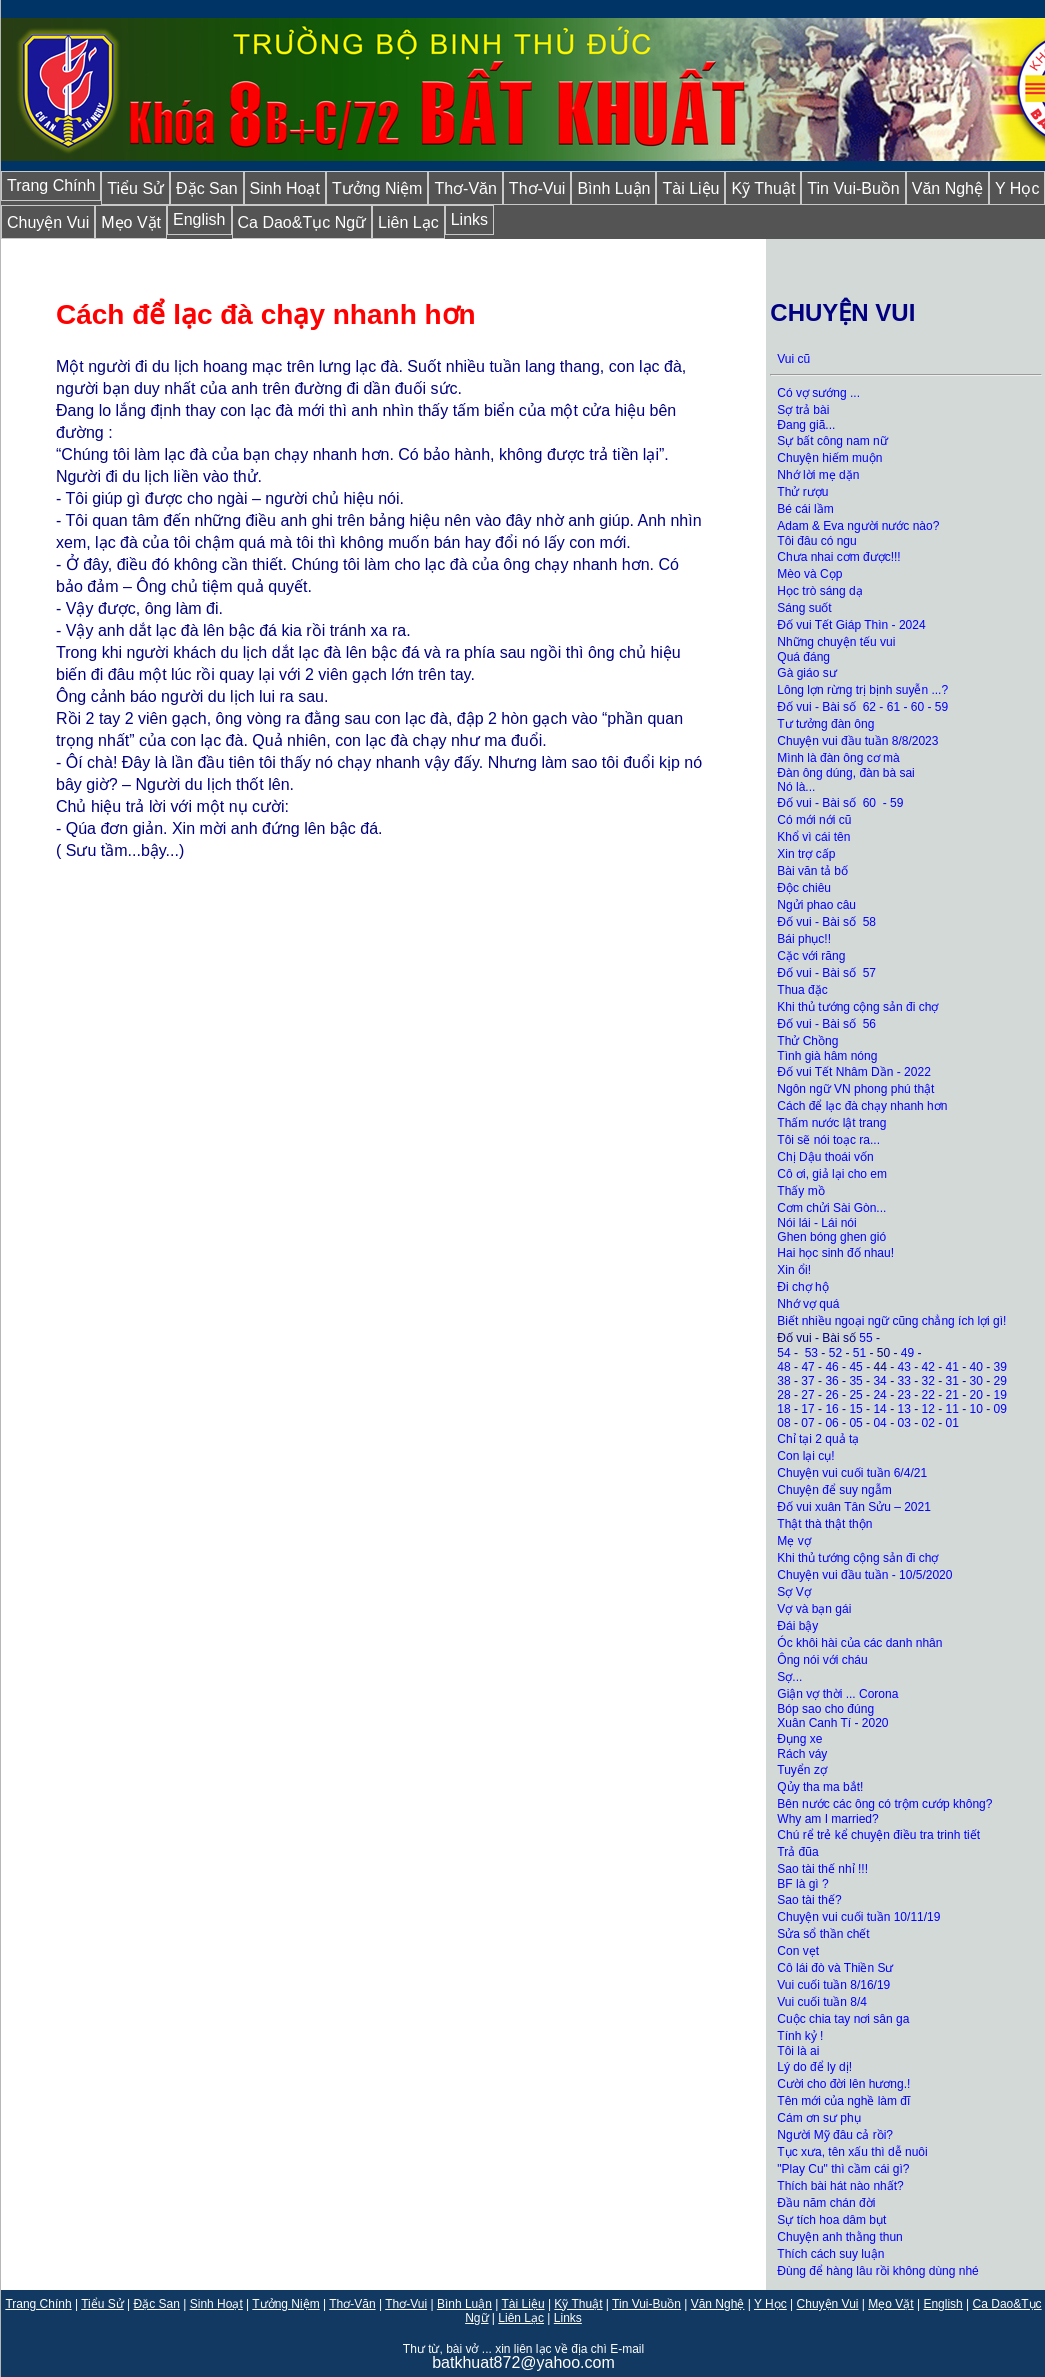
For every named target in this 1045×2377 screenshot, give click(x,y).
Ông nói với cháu (822, 1660)
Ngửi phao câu (816, 905)
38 (783, 1381)
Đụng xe (799, 1739)
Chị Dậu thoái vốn (825, 1157)
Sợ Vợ (793, 1592)
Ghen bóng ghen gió (831, 1237)
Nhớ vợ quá (808, 1304)
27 (807, 1395)
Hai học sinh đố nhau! (835, 1253)
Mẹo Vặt (131, 222)
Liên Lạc (408, 222)
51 (859, 1353)
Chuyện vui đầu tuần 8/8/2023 (857, 741)
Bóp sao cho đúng (825, 1709)
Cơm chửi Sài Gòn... (831, 1208)
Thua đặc (802, 990)
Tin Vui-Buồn (853, 188)
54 (783, 1353)
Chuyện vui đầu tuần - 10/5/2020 (864, 1575)
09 (1000, 1409)
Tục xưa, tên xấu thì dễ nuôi (852, 2152)
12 (928, 1409)
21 (952, 1395)
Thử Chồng (807, 1041)
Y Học (770, 2304)
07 (807, 1423)
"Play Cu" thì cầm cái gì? (843, 2169)
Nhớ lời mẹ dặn (818, 475)
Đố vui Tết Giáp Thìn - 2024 (851, 625)
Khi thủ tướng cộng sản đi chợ (859, 1007)
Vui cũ (793, 359)
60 (917, 707)
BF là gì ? (802, 1884)
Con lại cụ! (805, 1456)
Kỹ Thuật (763, 188)
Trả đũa (797, 1852)
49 (907, 1353)
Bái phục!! (804, 939)
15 (855, 1409)
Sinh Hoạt (285, 188)
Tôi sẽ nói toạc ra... (828, 1140)
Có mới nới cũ (814, 820)
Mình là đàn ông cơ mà (838, 758)
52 (835, 1353)
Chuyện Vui (48, 222)
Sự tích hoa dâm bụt (831, 2220)
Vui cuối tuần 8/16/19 (833, 1985)
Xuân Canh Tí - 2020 (832, 1723)
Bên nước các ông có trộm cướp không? (884, 1804)
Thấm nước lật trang (831, 1123)
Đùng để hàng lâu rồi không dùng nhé (877, 2271)
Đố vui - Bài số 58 (826, 922)
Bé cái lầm (805, 509)
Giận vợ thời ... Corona (837, 1694)
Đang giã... (806, 425)
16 (831, 1409)
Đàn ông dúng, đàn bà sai (845, 773)
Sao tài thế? (809, 1900)
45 (855, 1367)
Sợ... (789, 1677)
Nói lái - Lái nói (816, 1223)
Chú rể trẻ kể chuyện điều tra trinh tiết (878, 1835)
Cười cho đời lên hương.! (843, 2084)
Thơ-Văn (465, 188)
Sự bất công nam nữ (832, 441)
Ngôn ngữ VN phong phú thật (855, 1089)
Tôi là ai (799, 2051)
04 (879, 1423)
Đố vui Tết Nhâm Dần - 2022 (854, 1072)
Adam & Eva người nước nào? (858, 526)
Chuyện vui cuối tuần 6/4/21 (852, 1473)
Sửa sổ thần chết (823, 1934)
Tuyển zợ (802, 1770)
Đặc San (206, 188)
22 (928, 1395)
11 (952, 1409)
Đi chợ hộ (802, 1287)
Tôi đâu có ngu (816, 541)
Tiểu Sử (135, 188)
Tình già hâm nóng (827, 1056)
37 (807, 1381)
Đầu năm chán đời (826, 2203)
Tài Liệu (690, 188)
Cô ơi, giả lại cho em (832, 1174)
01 (952, 1423)
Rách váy (802, 1754)
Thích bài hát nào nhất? (840, 2186)
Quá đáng (803, 657)
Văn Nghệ (947, 188)
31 (952, 1381)
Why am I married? (827, 1819)
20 (976, 1395)
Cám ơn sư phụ (818, 2118)
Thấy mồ (800, 1191)
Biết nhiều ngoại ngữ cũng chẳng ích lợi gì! (891, 1321)
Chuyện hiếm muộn (829, 458)
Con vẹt (798, 1951)
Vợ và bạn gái (815, 1609)
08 (783, 1423)
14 (879, 1409)
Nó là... (796, 787)
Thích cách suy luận (830, 2254)
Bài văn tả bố (812, 871)
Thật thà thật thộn (824, 1524)
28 (783, 1395)
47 (807, 1367)
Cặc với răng (811, 956)
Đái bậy (797, 1626)
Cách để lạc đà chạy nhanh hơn (862, 1106)
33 (903, 1381)
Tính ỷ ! (800, 2036)
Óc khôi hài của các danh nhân (859, 1643)
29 (1000, 1381)
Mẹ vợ (793, 1541)
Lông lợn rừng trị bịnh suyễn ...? (862, 690)
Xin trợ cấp (806, 854)
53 (811, 1353)
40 (976, 1367)
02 (928, 1423)
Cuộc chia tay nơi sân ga (843, 2019)
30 (976, 1381)
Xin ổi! (794, 1270)
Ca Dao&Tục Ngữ (302, 222)
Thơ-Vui (537, 188)
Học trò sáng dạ (819, 591)
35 (855, 1381)
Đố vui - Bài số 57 (826, 973)
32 (928, 1381)
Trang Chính (51, 185)
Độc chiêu (804, 888)
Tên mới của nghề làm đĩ (843, 2101)
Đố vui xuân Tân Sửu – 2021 (854, 1507)
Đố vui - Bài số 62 (826, 707)
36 (831, 1381)
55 (865, 1338)
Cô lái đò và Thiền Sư (835, 1968)
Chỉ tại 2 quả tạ (818, 1439)
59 (941, 707)
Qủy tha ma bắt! (820, 1787)
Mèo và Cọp (809, 574)
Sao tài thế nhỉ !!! (822, 1869)
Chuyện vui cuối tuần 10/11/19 (858, 1917)
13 (903, 1409)
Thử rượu (802, 492)
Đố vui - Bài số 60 (826, 803)
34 (879, 1381)
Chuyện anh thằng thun (839, 2237)
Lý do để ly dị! (814, 2067)
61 (893, 707)
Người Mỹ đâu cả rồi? (835, 2135)
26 (831, 1395)
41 (952, 1367)
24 (879, 1395)
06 (831, 1423)
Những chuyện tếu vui (836, 642)
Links (469, 219)
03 (903, 1423)
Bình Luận (613, 188)
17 (807, 1409)
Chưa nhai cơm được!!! (838, 557)
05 (855, 1423)
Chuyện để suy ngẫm (834, 1490)
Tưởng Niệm (377, 188)
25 (855, 1395)
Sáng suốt (804, 608)
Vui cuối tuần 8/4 (822, 2002)
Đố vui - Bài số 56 (826, 1024)
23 (903, 1395)
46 (831, 1367)
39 (1000, 1367)
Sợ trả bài (803, 410)
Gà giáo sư (806, 673)
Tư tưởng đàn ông (825, 724)
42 (928, 1367)
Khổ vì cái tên (813, 837)
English (199, 219)
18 (783, 1409)
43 (903, 1367)
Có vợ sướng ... (818, 393)
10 (976, 1409)
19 (1000, 1395)
